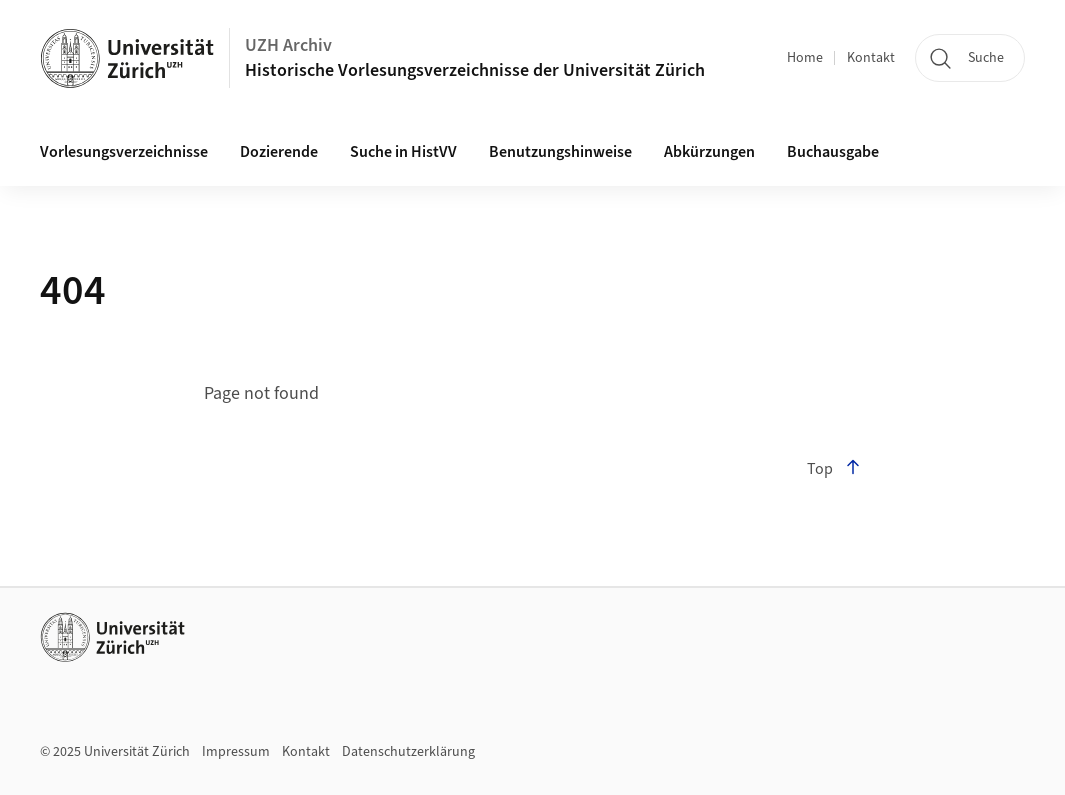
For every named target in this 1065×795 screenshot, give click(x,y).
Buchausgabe (833, 152)
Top (834, 469)
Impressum (236, 752)
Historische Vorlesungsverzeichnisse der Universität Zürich (475, 70)
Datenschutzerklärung (408, 752)
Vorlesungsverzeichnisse (124, 152)
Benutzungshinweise (560, 152)
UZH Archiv (288, 45)
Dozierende (279, 152)
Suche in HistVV (403, 152)
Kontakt (871, 58)
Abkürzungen (709, 152)
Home (805, 58)
